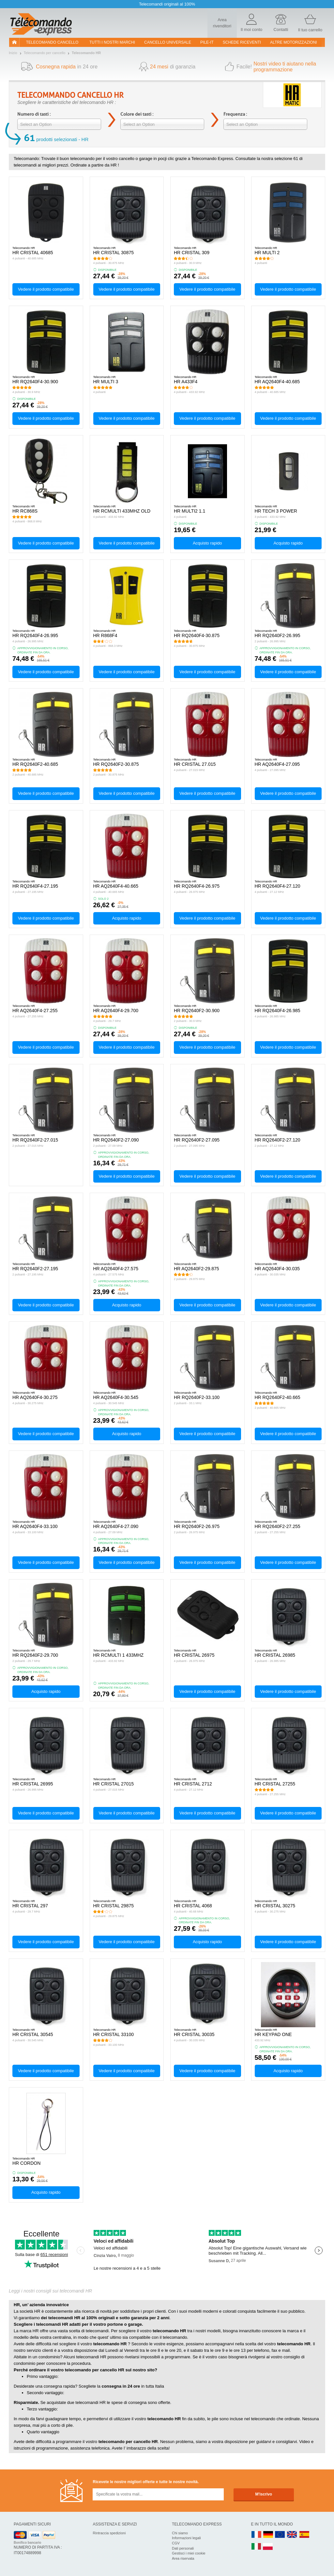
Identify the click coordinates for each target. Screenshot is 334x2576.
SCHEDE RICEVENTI (242, 42)
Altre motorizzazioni (293, 42)
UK (292, 2535)
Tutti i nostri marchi (112, 42)
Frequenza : (235, 114)
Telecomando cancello (52, 42)
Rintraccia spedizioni (109, 2533)
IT (256, 2547)
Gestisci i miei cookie (188, 2553)
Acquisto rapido (207, 543)
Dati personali (183, 2548)
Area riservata (183, 2558)
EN (280, 2535)
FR (256, 2535)
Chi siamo (180, 2533)
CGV (176, 2543)
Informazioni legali (186, 2538)
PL (268, 2547)
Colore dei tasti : (136, 114)
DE (268, 2535)
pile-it (207, 42)
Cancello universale (167, 42)
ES (304, 2535)
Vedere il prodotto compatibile (46, 289)
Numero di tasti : (34, 114)
